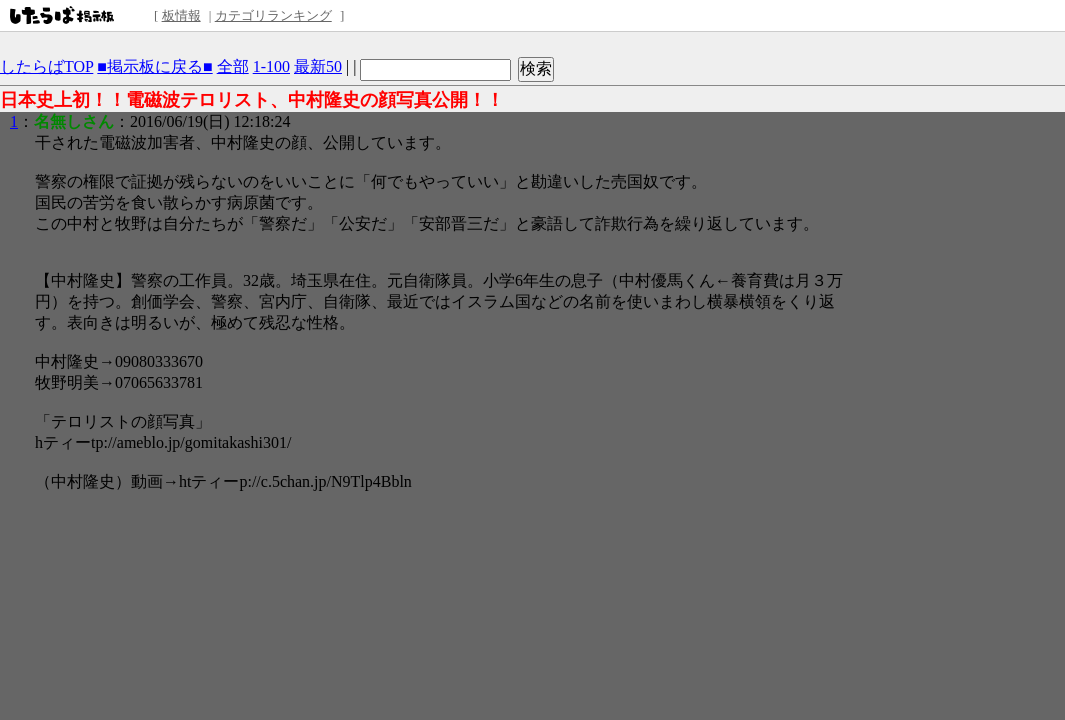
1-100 (271, 66)
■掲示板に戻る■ (154, 66)
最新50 (318, 66)
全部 (233, 66)
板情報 (181, 15)
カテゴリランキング (273, 15)
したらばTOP (46, 66)
